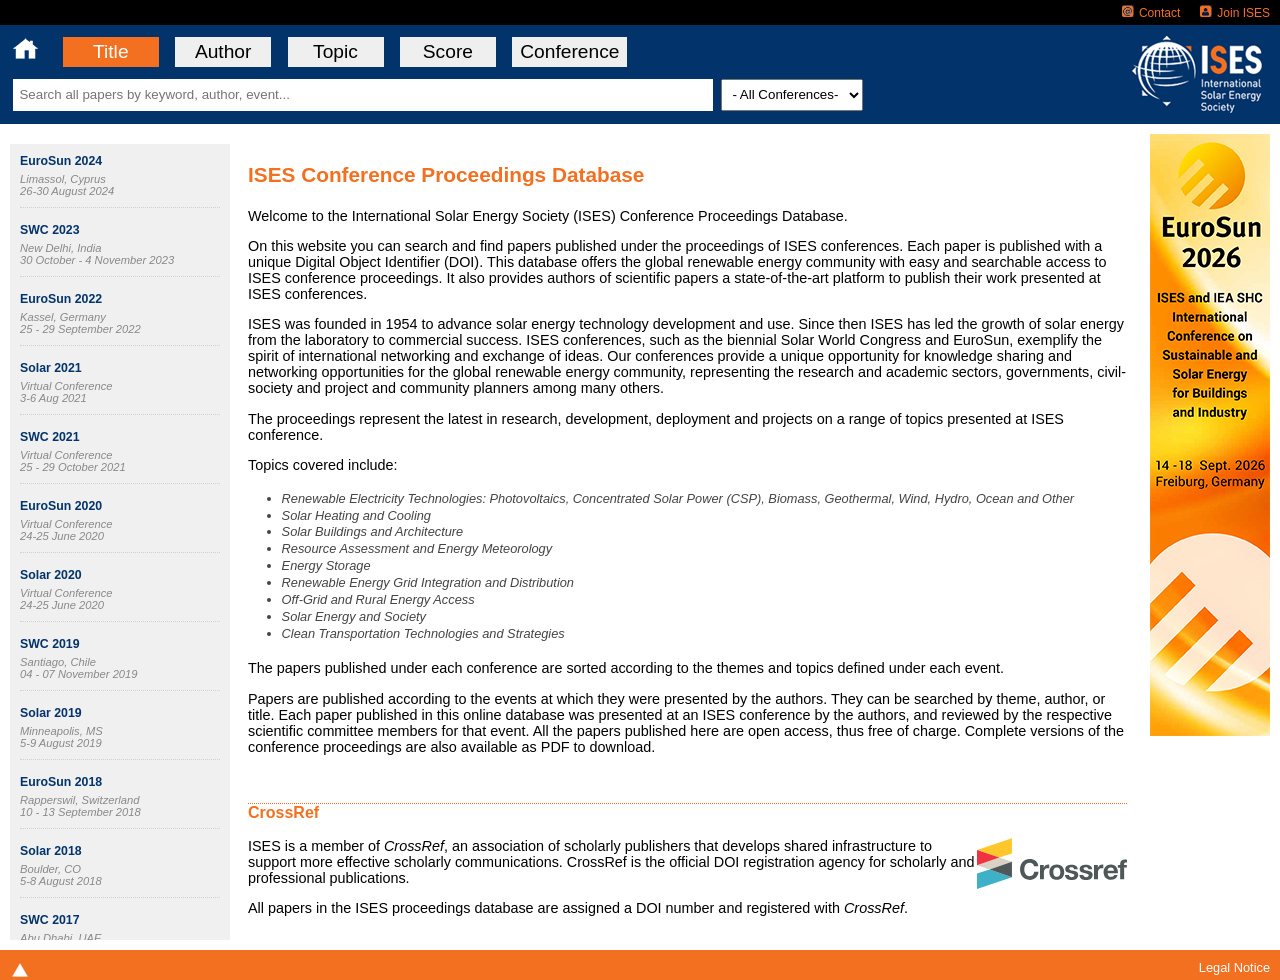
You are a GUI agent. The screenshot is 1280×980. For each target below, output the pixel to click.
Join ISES (1235, 13)
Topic (335, 51)
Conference (569, 51)
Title (111, 51)
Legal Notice (1234, 967)
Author (223, 51)
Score (448, 51)
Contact (1151, 13)
